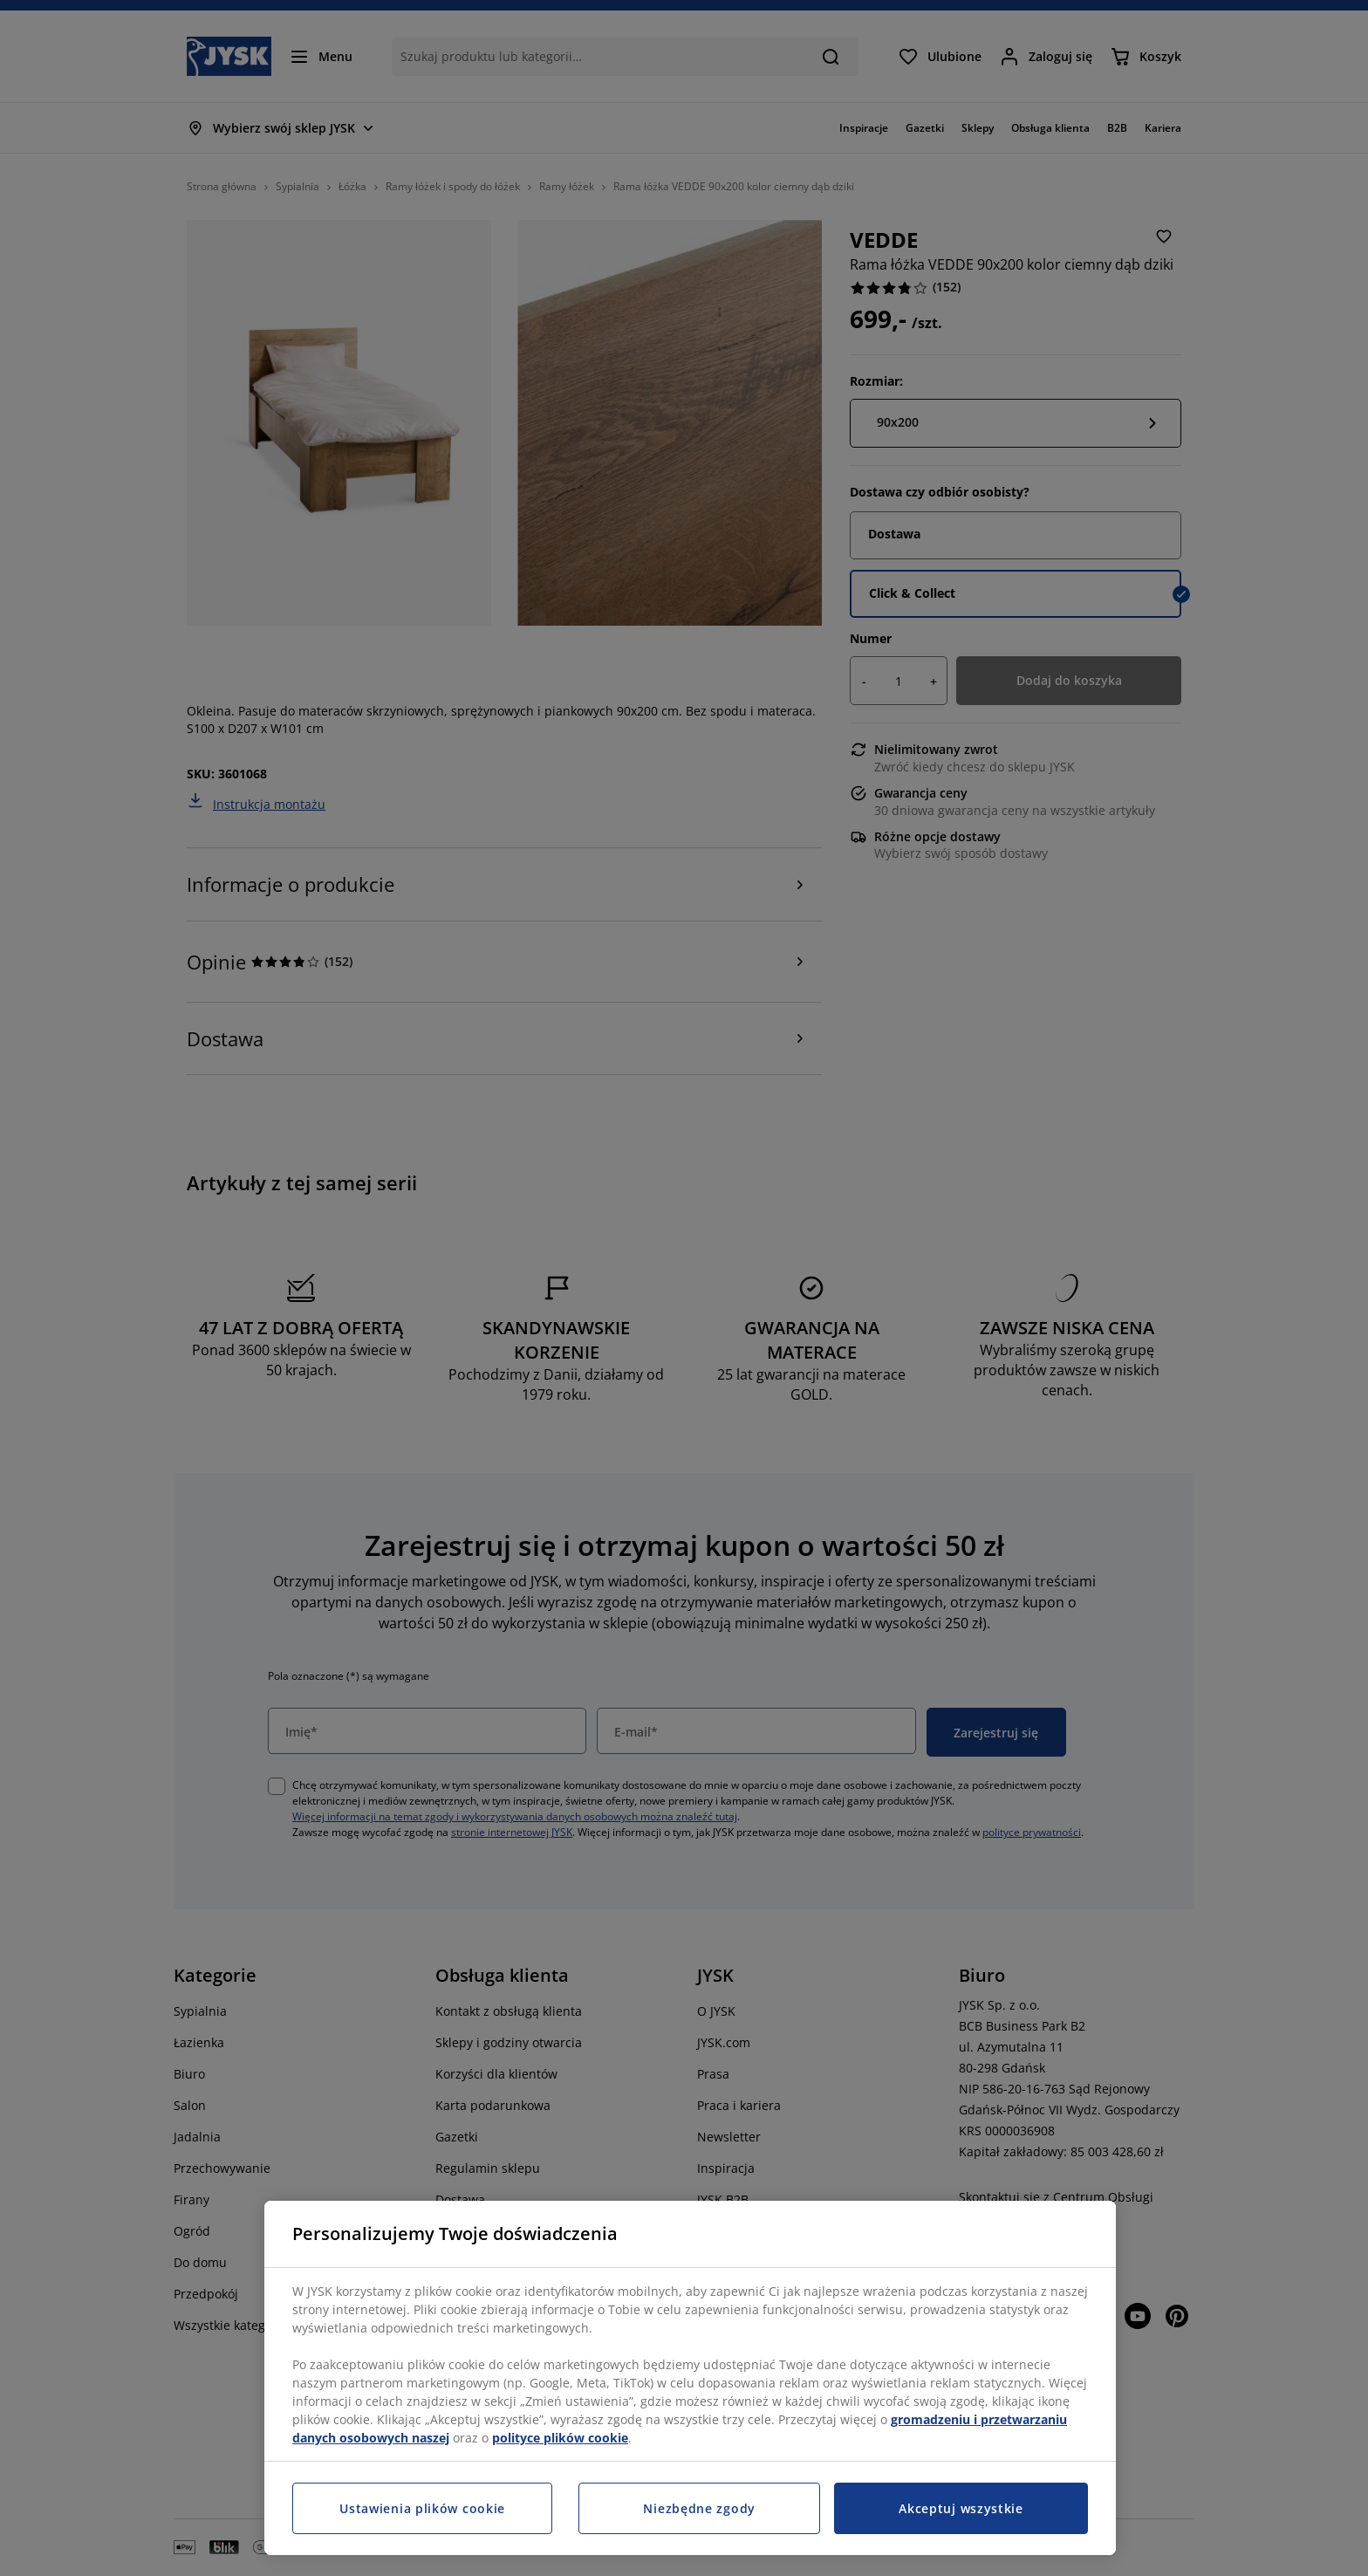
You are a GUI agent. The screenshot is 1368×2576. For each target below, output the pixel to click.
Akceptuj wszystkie (961, 2508)
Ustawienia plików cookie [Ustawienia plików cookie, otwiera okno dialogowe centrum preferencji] (422, 2508)
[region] (690, 2378)
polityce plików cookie (560, 2437)
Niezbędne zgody (699, 2508)
